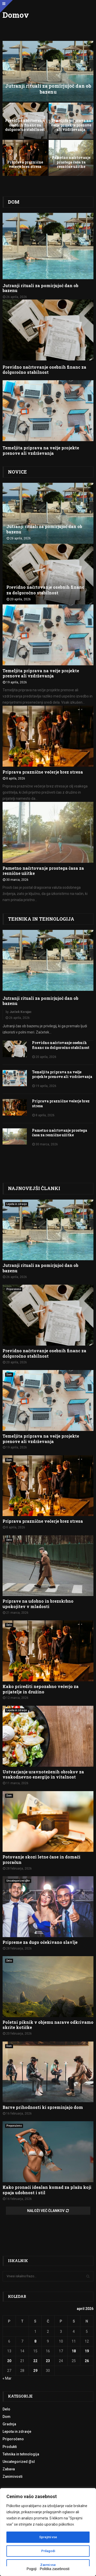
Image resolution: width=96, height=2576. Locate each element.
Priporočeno (13, 1289)
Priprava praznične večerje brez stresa (25, 164)
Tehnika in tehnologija (41, 919)
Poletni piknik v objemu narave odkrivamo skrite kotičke (48, 2024)
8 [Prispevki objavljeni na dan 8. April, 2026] (35, 2341)
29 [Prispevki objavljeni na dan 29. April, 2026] (35, 2371)
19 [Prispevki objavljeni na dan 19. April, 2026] (87, 2351)
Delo (9, 1539)
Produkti (10, 2447)
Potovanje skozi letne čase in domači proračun (41, 1859)
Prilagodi (48, 2551)
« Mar (7, 2378)
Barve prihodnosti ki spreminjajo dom (43, 2107)
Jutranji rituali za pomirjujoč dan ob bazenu (48, 89)
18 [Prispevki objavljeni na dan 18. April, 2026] (74, 2351)
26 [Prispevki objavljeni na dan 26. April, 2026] (87, 2361)
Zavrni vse (48, 2565)
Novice (17, 472)
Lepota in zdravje (16, 1204)
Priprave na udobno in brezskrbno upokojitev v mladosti (38, 1603)
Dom (13, 202)
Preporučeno (14, 2125)
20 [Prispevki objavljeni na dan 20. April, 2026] (9, 2361)
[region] (48, 2532)
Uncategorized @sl (19, 2462)
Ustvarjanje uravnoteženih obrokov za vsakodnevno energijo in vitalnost (43, 1774)
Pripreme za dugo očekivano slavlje (40, 1942)
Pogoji (32, 2569)
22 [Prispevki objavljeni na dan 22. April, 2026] (35, 2361)
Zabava (9, 2469)
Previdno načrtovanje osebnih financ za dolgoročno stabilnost (25, 125)
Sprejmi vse (48, 2537)
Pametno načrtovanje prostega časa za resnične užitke (71, 162)
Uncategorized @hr (18, 1880)
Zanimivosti (13, 2476)
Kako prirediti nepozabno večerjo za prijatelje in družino (41, 1689)
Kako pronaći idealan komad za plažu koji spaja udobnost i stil (47, 2189)
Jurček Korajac (20, 1012)
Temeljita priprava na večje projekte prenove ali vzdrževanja (71, 125)
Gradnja (9, 2424)
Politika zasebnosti (54, 2569)
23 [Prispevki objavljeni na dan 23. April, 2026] (48, 2361)
